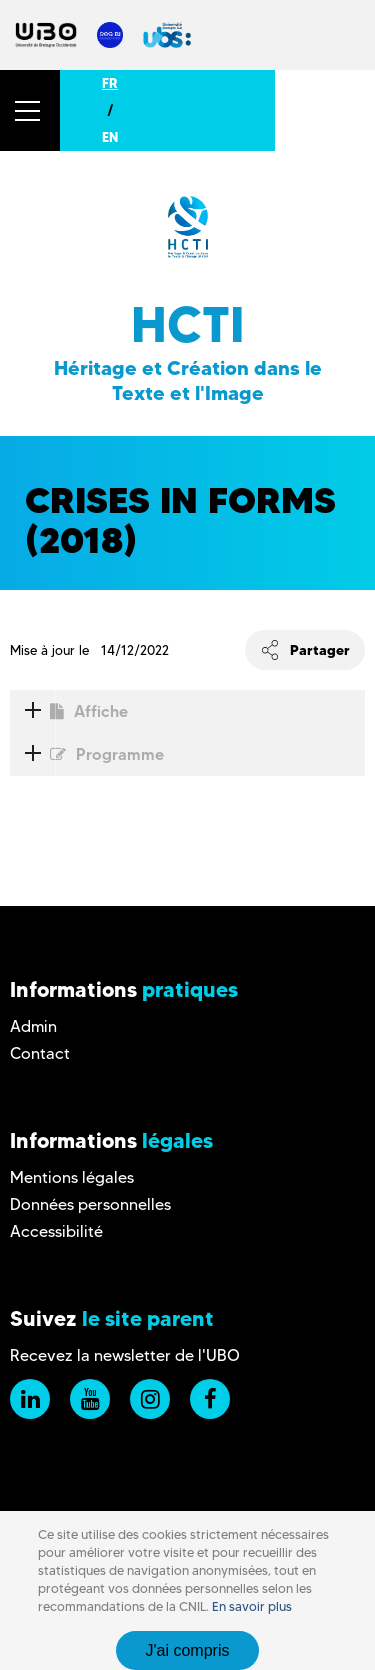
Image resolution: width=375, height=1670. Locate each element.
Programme (87, 754)
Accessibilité (56, 1231)
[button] (30, 110)
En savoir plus (252, 1606)
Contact (40, 1053)
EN (110, 137)
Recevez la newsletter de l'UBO (125, 1355)
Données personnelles (90, 1204)
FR (110, 83)
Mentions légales (72, 1177)
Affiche (69, 711)
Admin (33, 1026)
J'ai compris (188, 1650)
